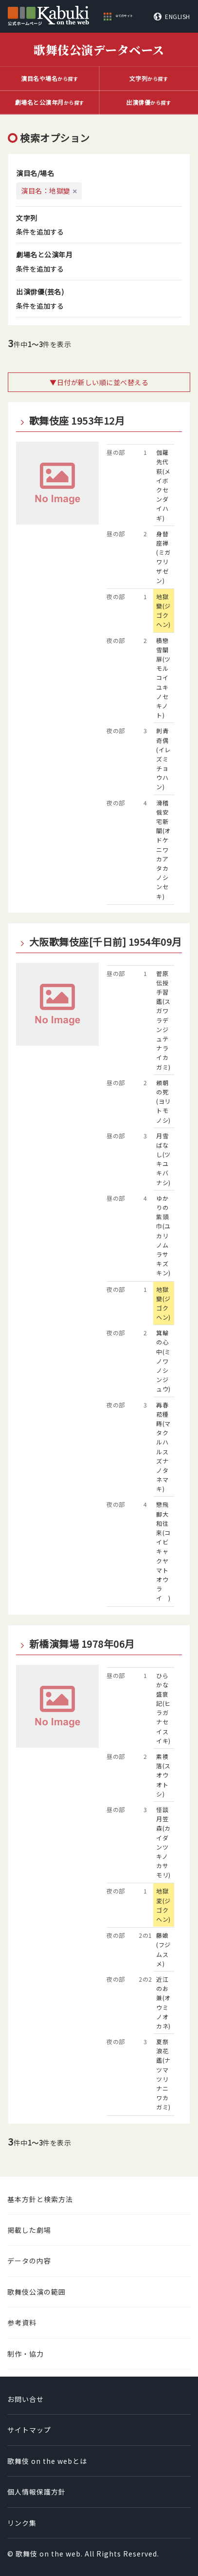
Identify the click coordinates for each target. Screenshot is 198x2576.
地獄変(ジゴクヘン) (163, 1905)
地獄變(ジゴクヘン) (163, 610)
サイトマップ (29, 2430)
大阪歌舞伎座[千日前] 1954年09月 (105, 942)
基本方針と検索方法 (40, 2199)
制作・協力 (25, 2354)
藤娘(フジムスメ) (163, 1949)
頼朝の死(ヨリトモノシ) (163, 1101)
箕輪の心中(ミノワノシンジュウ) (163, 1360)
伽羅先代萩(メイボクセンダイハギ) (163, 485)
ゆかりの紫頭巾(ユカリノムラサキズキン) (163, 1235)
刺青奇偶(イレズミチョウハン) (163, 758)
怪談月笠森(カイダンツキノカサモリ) (163, 1842)
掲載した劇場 (29, 2230)
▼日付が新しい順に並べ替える (99, 382)
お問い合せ (25, 2399)
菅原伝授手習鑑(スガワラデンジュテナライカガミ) (163, 1020)
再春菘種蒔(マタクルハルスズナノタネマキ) (163, 1447)
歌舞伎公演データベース (99, 49)
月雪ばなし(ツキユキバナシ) (163, 1159)
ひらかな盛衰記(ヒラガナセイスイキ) (163, 1708)
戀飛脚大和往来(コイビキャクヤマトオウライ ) (163, 1551)
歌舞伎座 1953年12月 (77, 421)
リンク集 (21, 2523)
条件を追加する (40, 231)
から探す (49, 78)
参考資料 (21, 2322)
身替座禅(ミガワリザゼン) (163, 557)
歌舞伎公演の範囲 (36, 2292)
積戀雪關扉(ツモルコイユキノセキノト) (163, 678)
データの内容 (29, 2260)
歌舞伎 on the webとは (47, 2461)
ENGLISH (177, 17)
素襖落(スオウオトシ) (163, 1775)
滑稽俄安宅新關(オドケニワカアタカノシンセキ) (163, 849)
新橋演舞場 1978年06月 (82, 1644)
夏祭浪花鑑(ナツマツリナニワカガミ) (163, 2074)
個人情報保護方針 (36, 2492)
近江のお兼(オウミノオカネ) (163, 2002)
